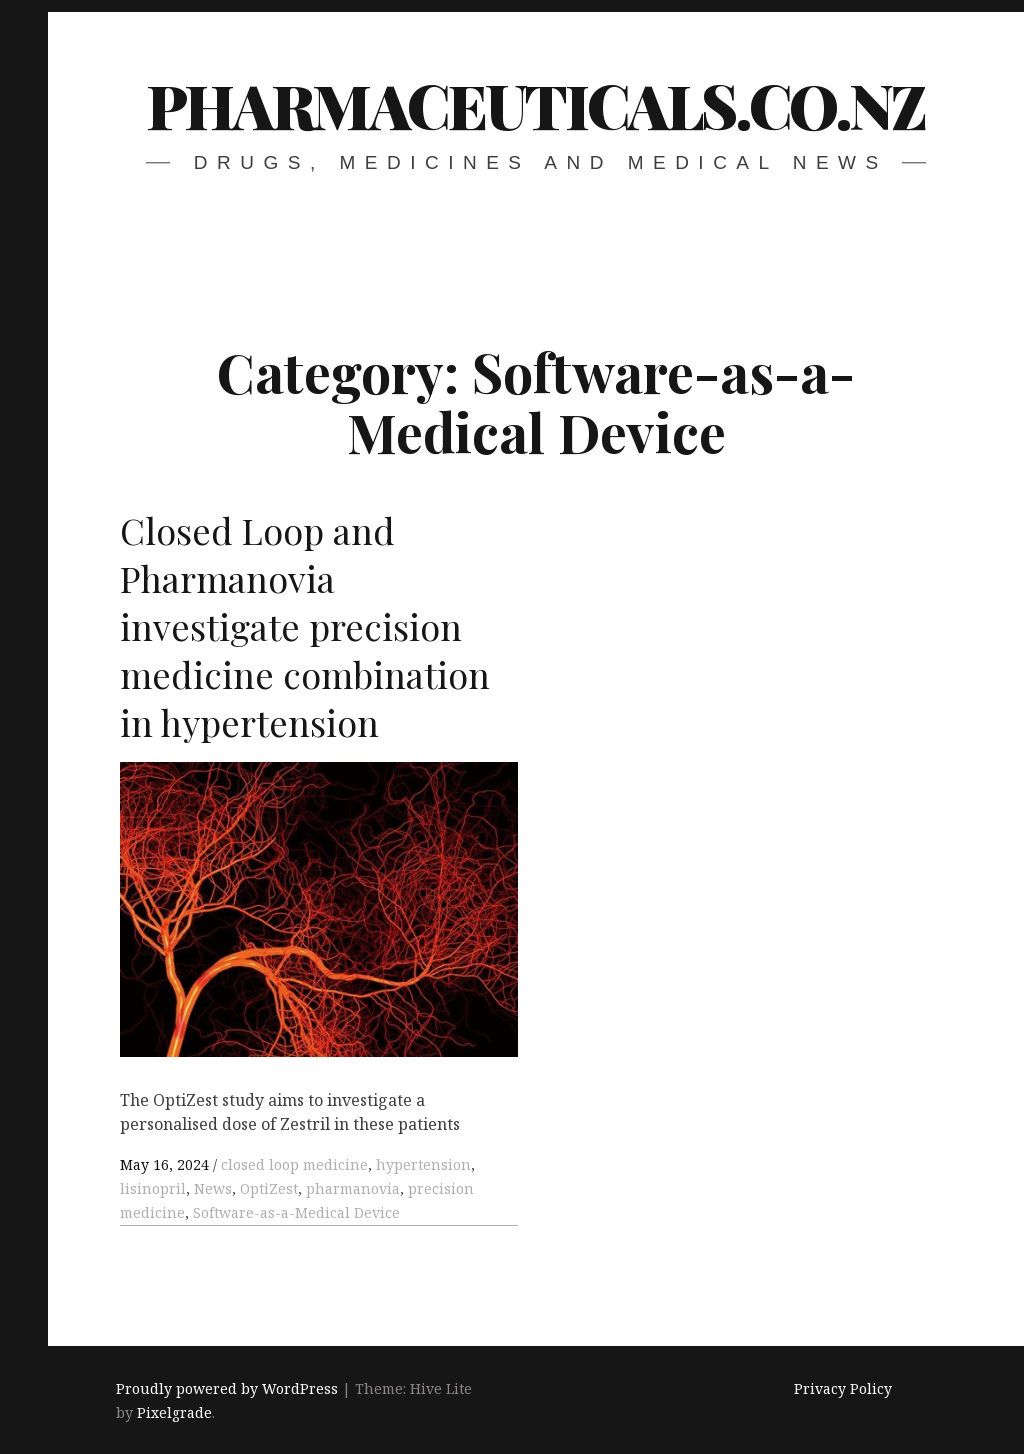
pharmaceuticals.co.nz (535, 104)
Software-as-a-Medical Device (296, 1212)
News (213, 1188)
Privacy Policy (843, 1388)
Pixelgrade (174, 1412)
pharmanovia (353, 1188)
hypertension (423, 1164)
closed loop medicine (294, 1164)
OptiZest (269, 1188)
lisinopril (153, 1188)
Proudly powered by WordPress (227, 1388)
